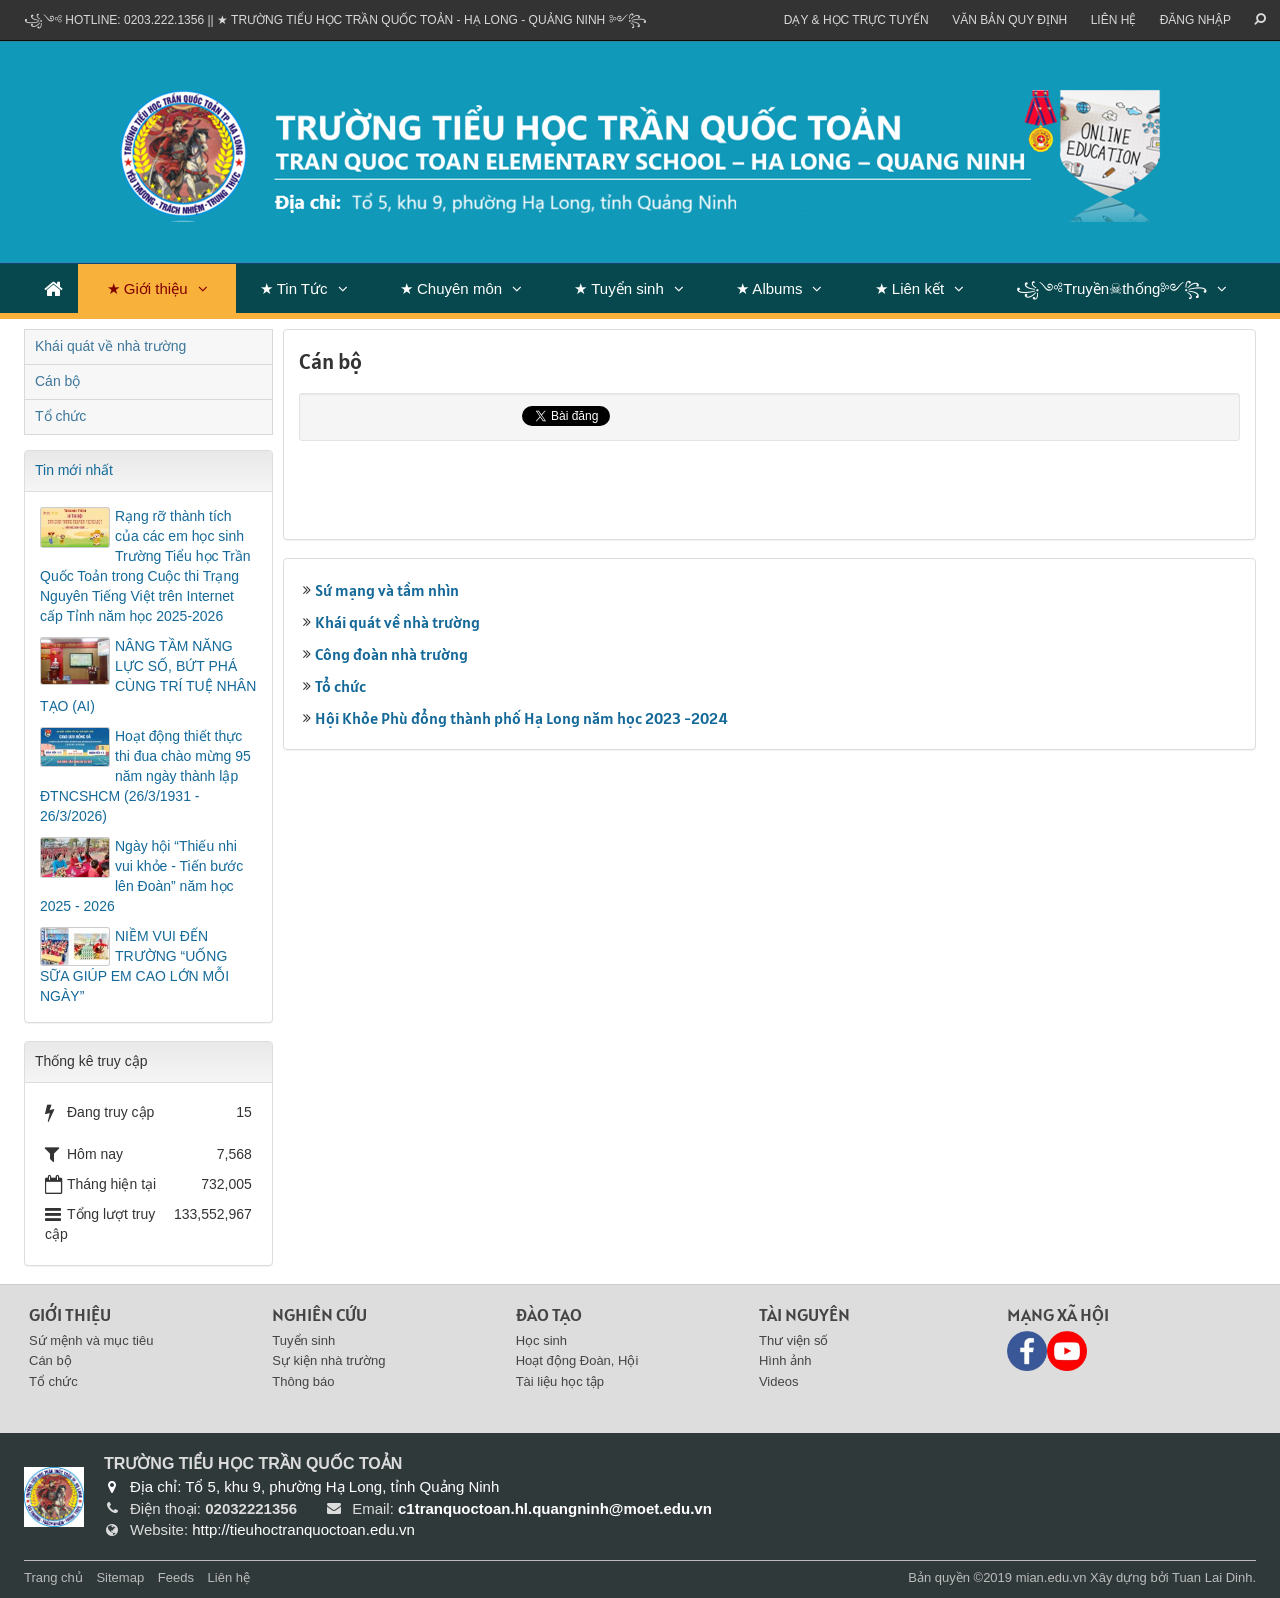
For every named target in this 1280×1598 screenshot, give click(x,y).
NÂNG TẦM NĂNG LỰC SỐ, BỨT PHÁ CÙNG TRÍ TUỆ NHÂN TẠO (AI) (148, 676)
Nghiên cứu (319, 1314)
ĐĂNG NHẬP (1195, 20)
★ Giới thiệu (147, 288)
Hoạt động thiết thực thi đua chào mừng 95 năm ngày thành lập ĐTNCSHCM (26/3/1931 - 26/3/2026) (145, 776)
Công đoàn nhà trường (391, 654)
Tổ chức (340, 686)
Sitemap (120, 1577)
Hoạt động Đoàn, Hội (577, 1360)
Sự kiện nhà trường (328, 1360)
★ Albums (769, 288)
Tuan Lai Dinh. (1214, 1577)
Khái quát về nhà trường (397, 622)
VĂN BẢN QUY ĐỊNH (1009, 20)
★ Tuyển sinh (618, 288)
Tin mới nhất (74, 470)
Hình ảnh (785, 1360)
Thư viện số (794, 1340)
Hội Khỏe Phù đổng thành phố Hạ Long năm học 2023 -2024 (521, 718)
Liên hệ (1114, 20)
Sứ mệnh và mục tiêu (91, 1340)
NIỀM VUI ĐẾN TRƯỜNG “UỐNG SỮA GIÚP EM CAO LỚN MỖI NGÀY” (134, 966)
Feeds (176, 1577)
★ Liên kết (909, 288)
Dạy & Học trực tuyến (856, 20)
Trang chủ (53, 1577)
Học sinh (541, 1340)
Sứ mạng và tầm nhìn (387, 590)
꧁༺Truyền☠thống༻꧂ (1111, 288)
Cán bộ (57, 381)
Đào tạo (549, 1314)
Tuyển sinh (303, 1340)
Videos (779, 1381)
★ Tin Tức (294, 288)
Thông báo (303, 1381)
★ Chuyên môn (451, 288)
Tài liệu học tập (560, 1381)
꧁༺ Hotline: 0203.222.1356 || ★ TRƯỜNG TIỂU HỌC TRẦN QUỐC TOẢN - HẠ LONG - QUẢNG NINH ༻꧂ (335, 20)
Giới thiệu (70, 1314)
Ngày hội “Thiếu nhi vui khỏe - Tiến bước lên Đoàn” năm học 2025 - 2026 (141, 876)
